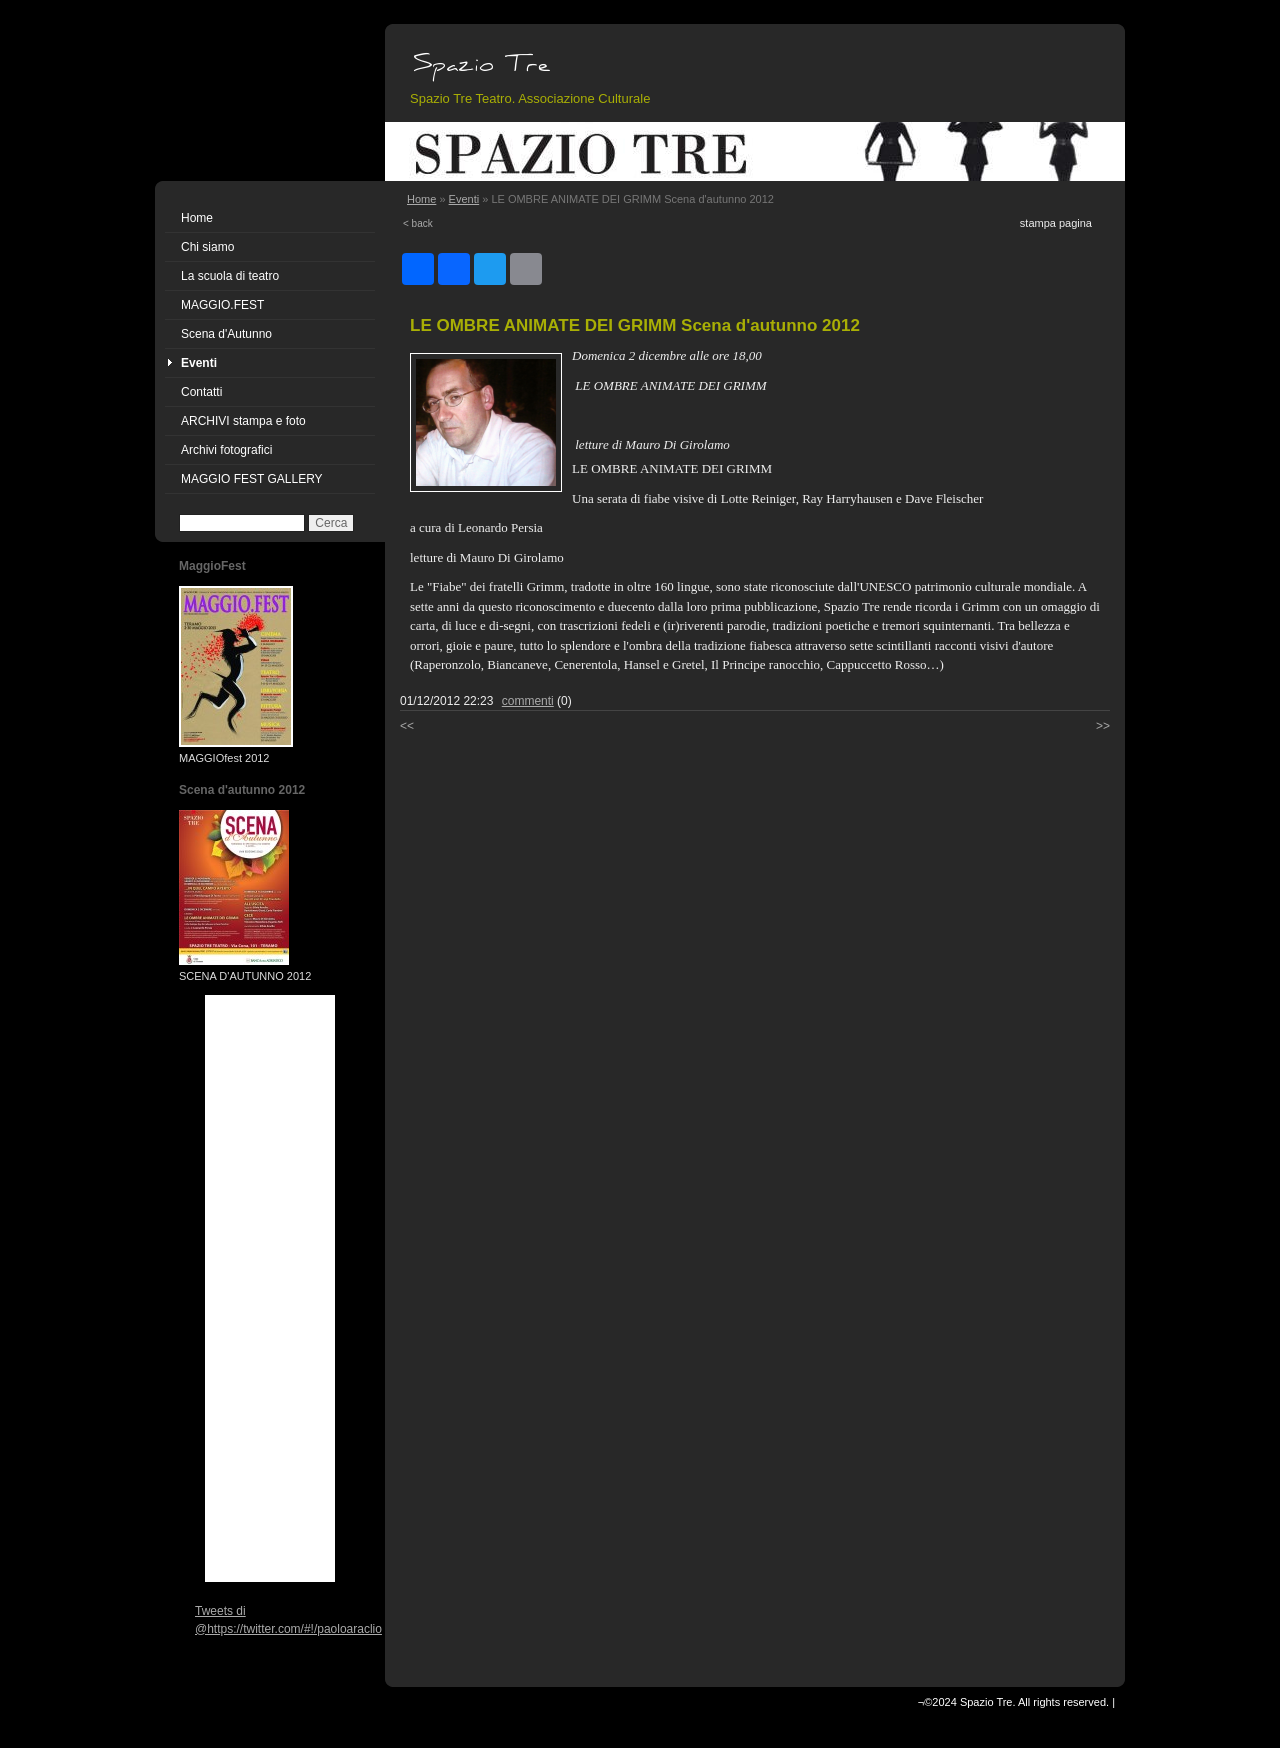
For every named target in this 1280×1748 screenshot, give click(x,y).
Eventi (199, 363)
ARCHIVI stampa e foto (243, 421)
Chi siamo (207, 247)
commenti (528, 701)
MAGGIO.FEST (222, 305)
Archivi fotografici (226, 450)
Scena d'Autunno (226, 334)
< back (418, 223)
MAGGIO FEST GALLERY (252, 479)
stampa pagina (1056, 223)
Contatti (201, 392)
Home (197, 218)
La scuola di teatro (230, 276)
